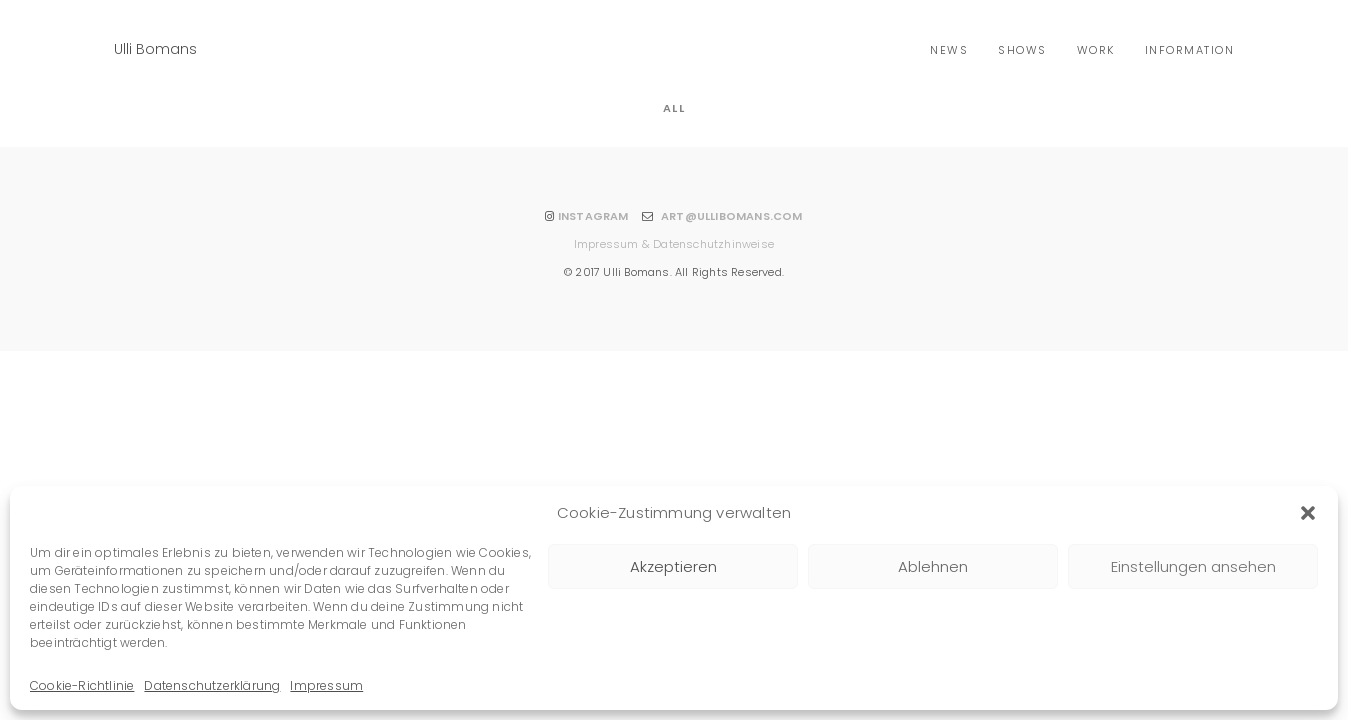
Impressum (326, 685)
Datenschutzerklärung (212, 685)
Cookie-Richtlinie (82, 685)
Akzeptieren (673, 566)
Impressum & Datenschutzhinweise (674, 244)
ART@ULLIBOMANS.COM (732, 216)
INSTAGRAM (593, 216)
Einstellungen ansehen (1193, 566)
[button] (1308, 513)
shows (1022, 50)
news (949, 50)
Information (1190, 50)
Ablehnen (933, 566)
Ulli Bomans (155, 49)
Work (1096, 50)
